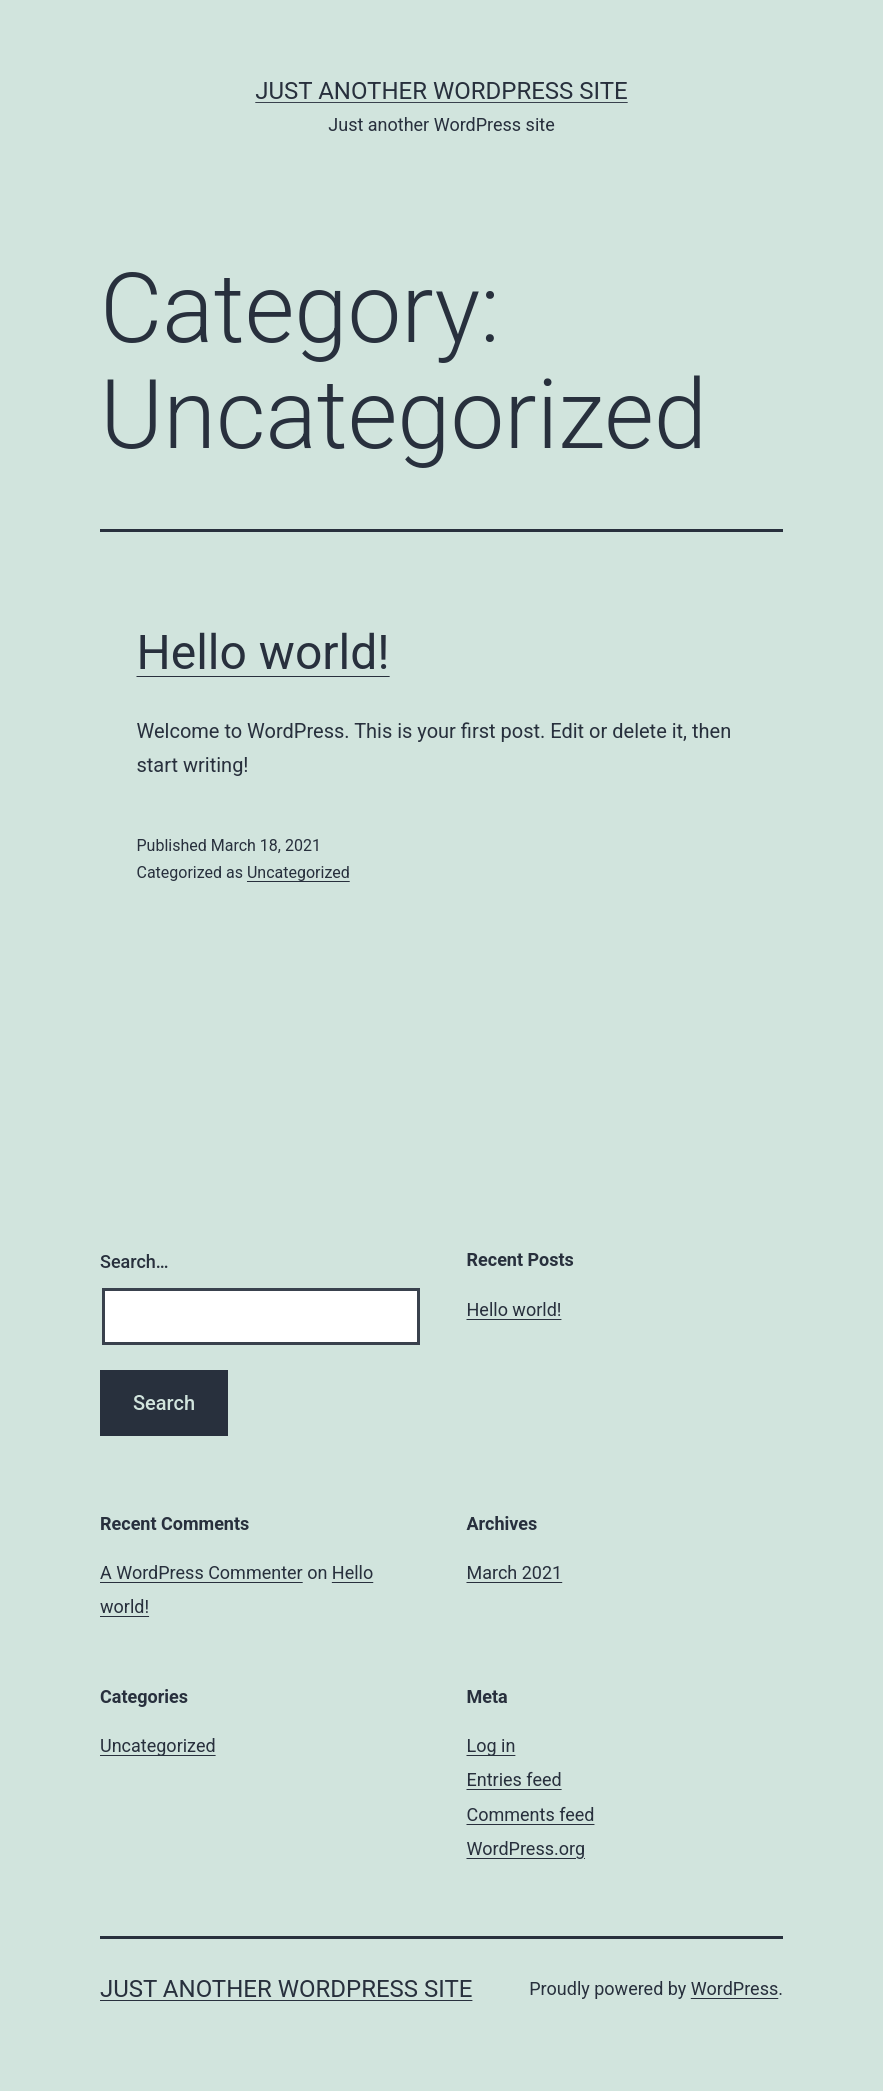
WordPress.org (526, 1848)
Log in (491, 1745)
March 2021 (515, 1572)
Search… (134, 1261)
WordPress (734, 1988)
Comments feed (531, 1814)
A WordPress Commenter (201, 1572)
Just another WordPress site (441, 91)
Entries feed (514, 1779)
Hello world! (263, 652)
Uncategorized (298, 872)
